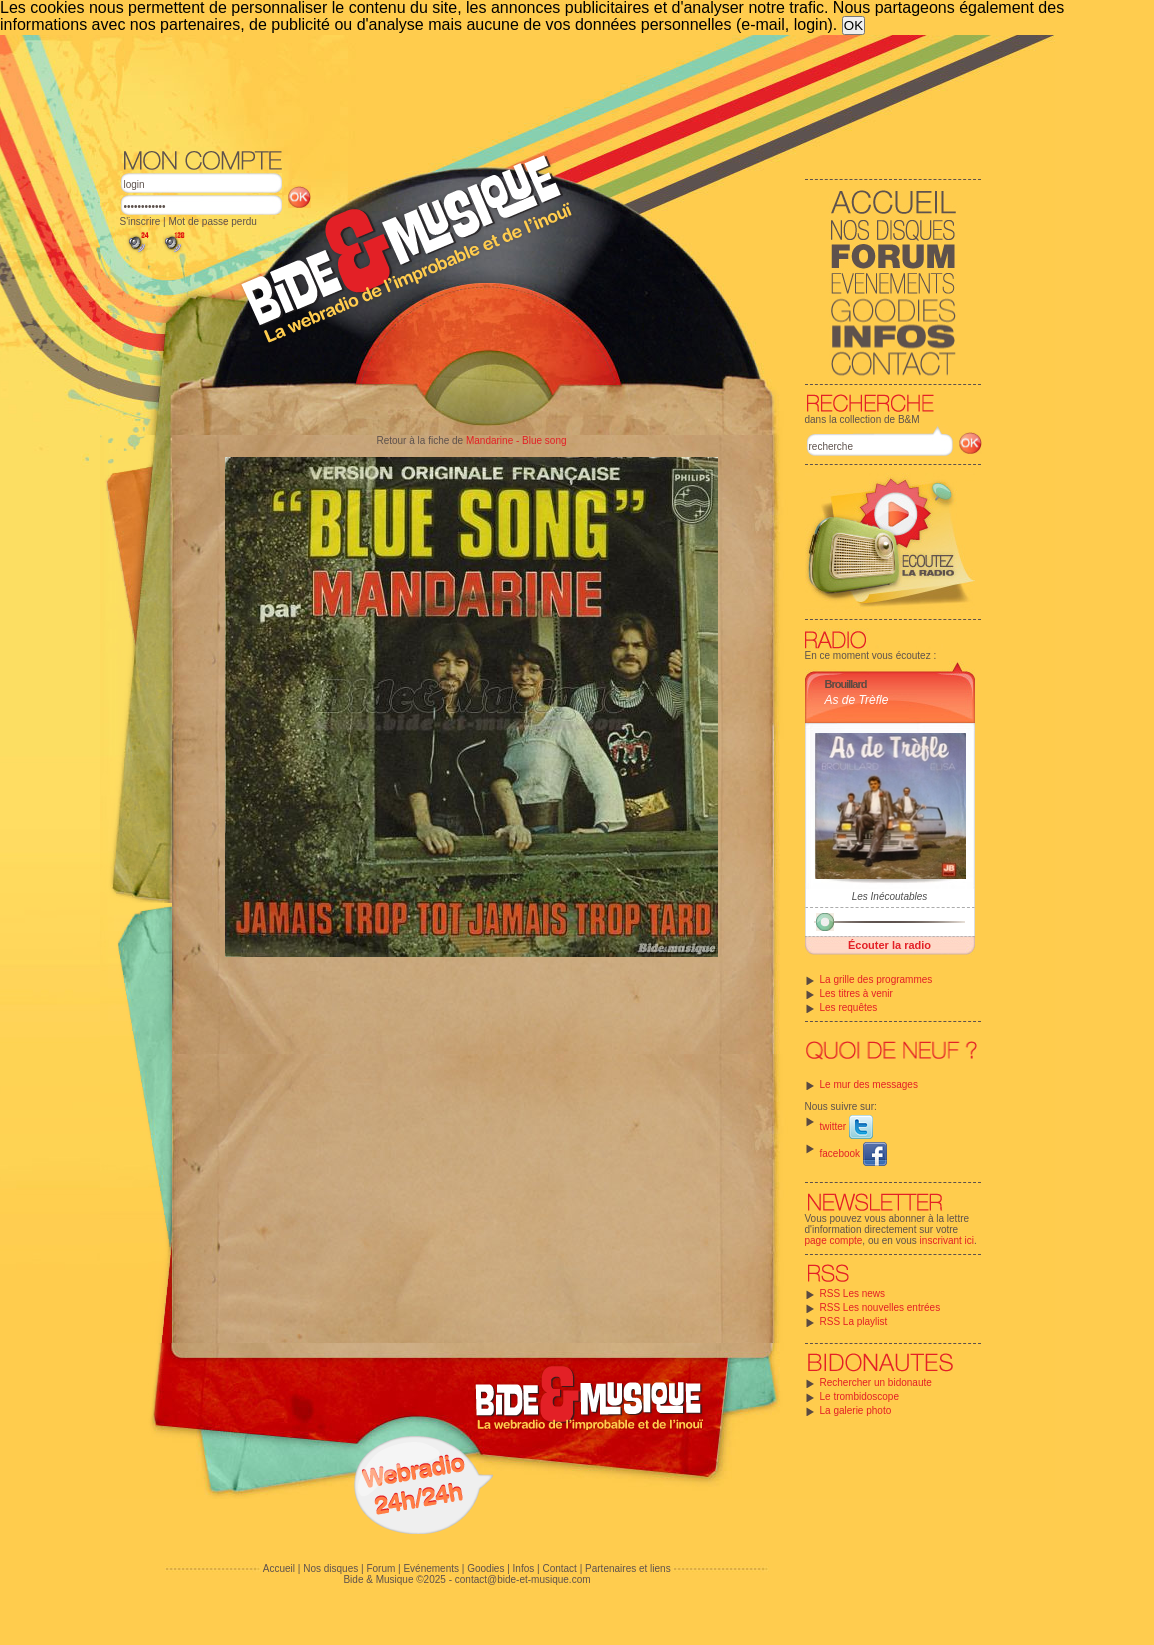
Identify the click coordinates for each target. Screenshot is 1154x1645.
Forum (380, 1568)
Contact (559, 1568)
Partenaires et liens (628, 1568)
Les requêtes (849, 1007)
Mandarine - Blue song (516, 440)
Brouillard (846, 684)
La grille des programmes (876, 979)
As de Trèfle (857, 700)
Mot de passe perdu (212, 221)
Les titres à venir (856, 993)
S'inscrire (140, 221)
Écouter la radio (889, 945)
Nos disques (330, 1568)
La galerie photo (856, 1410)
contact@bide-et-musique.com (523, 1579)
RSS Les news (853, 1293)
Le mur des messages (869, 1084)
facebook (853, 1153)
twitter (846, 1126)
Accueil (279, 1568)
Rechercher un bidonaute (876, 1382)
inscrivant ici (947, 1240)
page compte (834, 1240)
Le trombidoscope (860, 1396)
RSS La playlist (854, 1321)
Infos (524, 1568)
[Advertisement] (551, 90)
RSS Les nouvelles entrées (880, 1307)
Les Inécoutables (890, 896)
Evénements (431, 1568)
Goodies (485, 1568)
